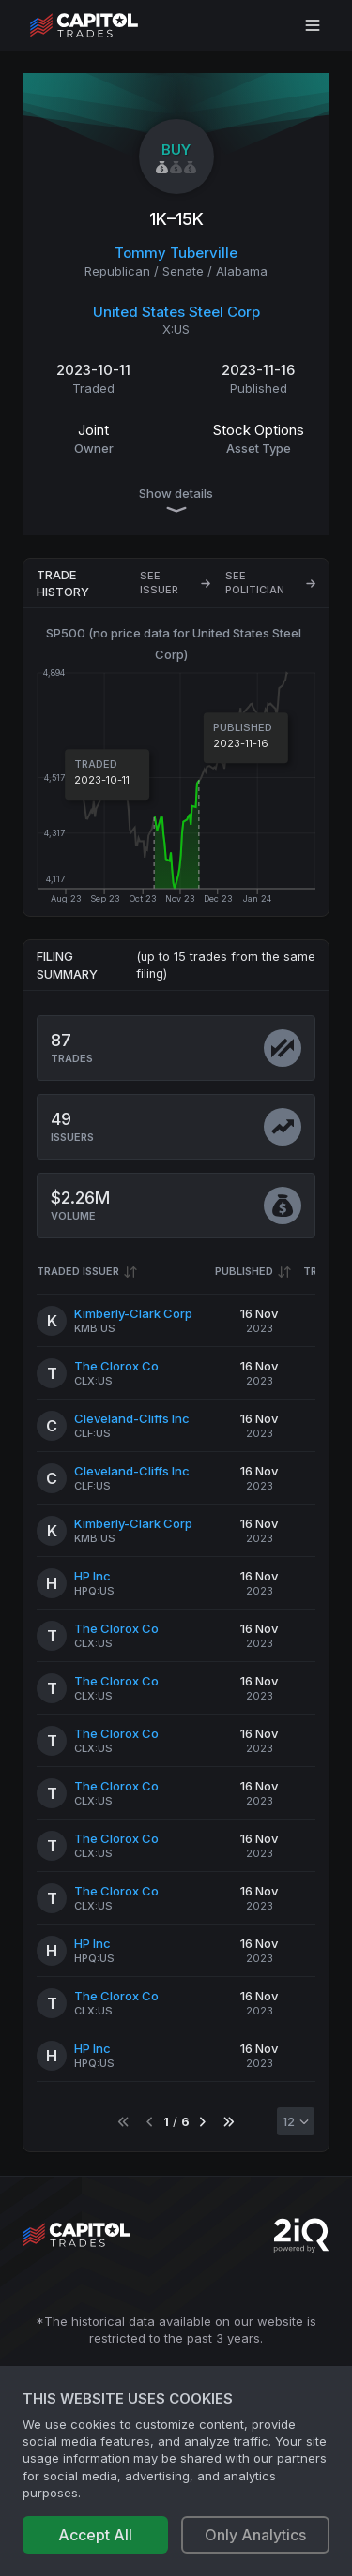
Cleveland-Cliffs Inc (132, 1418)
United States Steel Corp (176, 312)
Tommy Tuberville (176, 253)
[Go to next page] (202, 2122)
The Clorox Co (116, 1365)
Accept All (95, 2534)
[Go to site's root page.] (104, 25)
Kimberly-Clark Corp (133, 1313)
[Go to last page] (228, 2122)
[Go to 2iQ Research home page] (301, 2235)
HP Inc (92, 1575)
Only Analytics (255, 2534)
